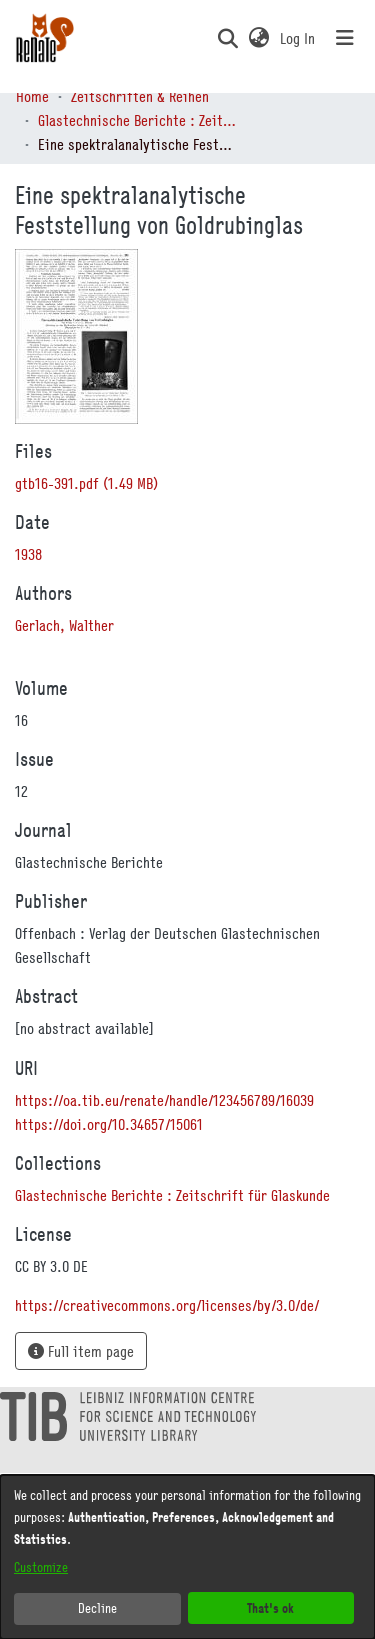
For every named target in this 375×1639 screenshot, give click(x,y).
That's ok (270, 1607)
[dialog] (187, 1557)
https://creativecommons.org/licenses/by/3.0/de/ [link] (167, 1305)
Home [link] (32, 96)
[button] (227, 38)
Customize (41, 1567)
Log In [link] (298, 38)
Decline (97, 1608)
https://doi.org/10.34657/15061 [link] (109, 1124)
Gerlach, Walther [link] (64, 625)
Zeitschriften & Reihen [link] (140, 96)
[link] (86, 483)
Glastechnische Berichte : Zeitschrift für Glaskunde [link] (138, 120)
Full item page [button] (81, 1351)
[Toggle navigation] (345, 38)
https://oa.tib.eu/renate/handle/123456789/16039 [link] (164, 1100)
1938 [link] (28, 554)
